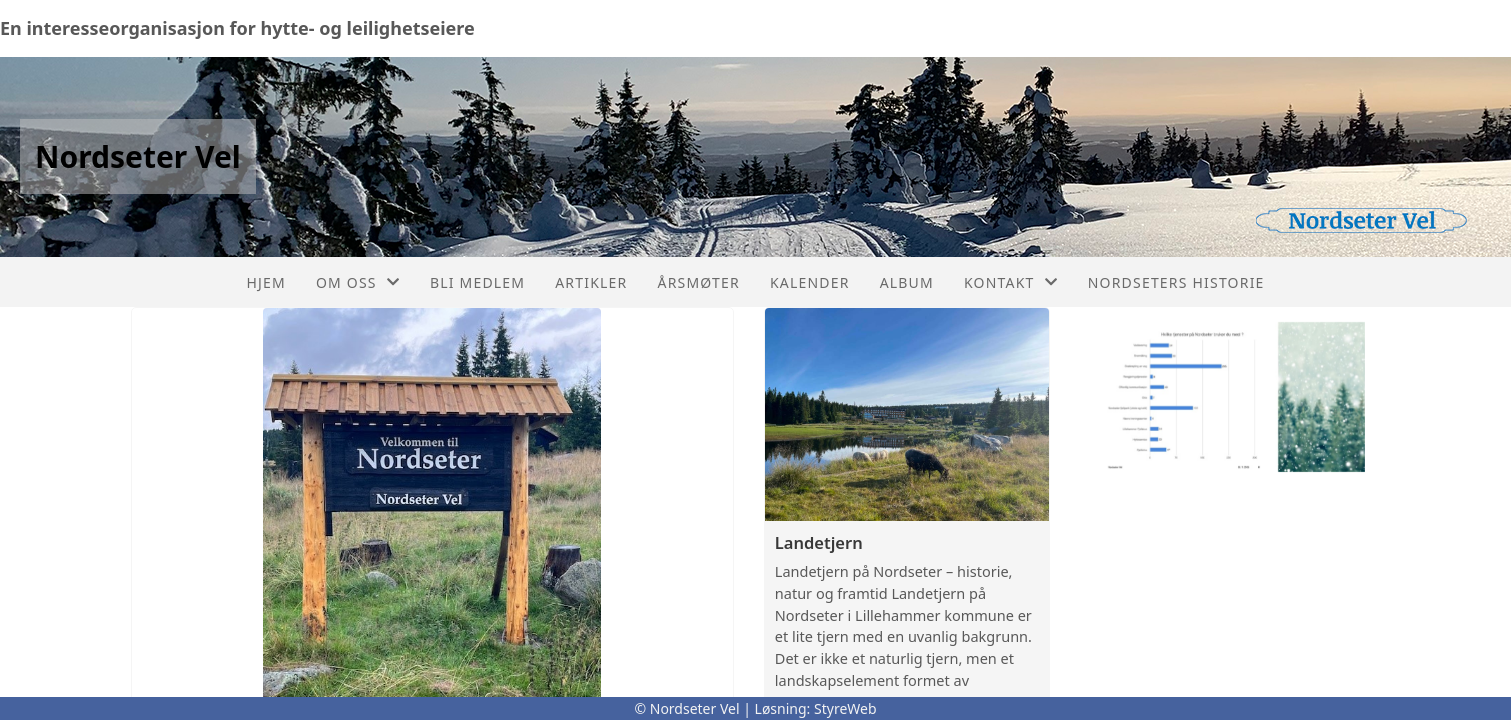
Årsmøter (699, 282)
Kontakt (1011, 282)
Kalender (810, 282)
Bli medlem (477, 282)
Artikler (591, 282)
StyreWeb (845, 708)
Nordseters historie (1176, 282)
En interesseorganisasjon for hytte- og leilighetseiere (237, 28)
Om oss (358, 282)
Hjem (265, 282)
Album (907, 282)
